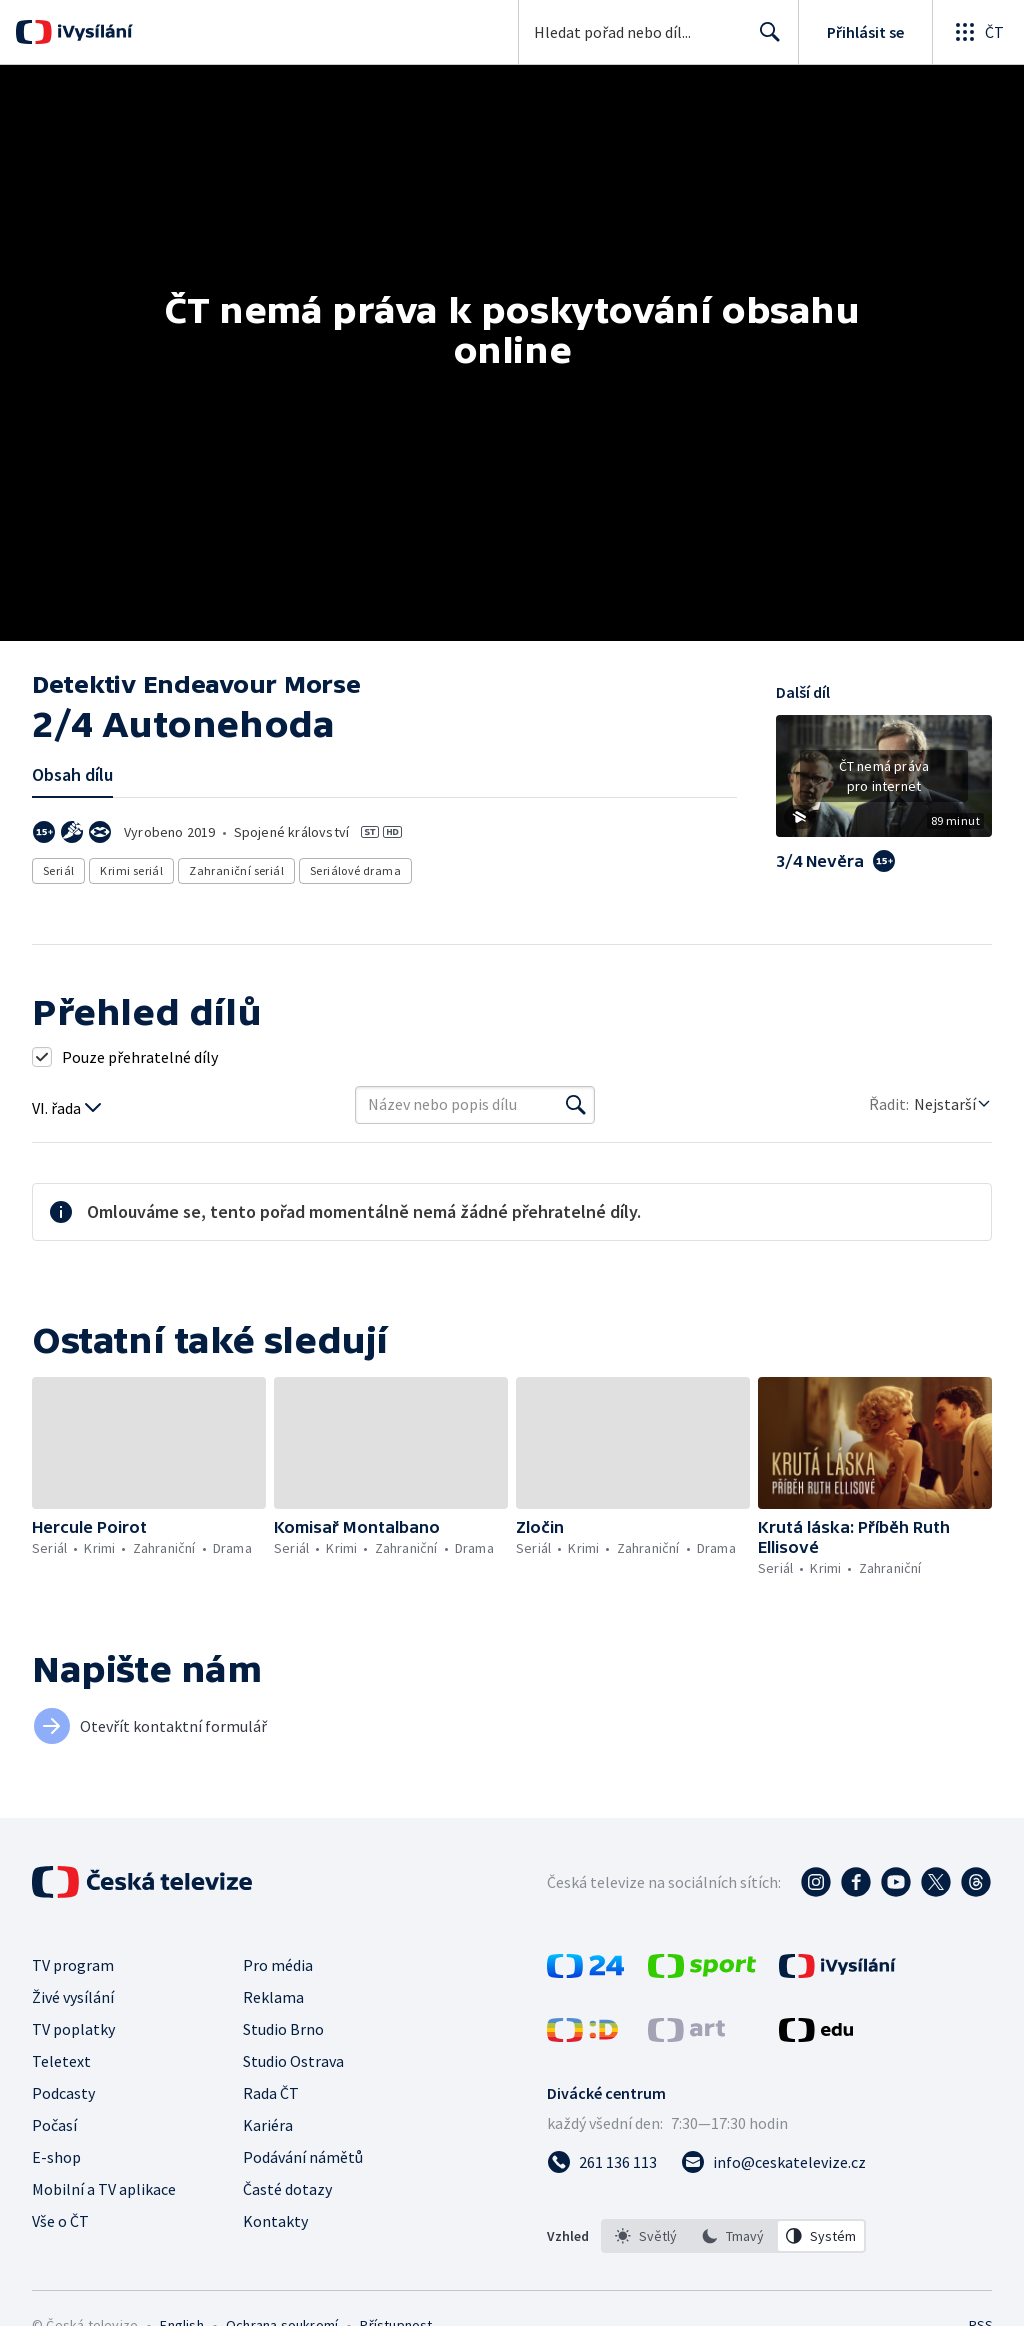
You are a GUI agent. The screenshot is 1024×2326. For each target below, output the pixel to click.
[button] (884, 783)
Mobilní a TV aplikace (104, 2189)
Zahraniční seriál (236, 870)
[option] (646, 2236)
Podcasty (63, 2093)
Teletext (61, 2061)
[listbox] (733, 2236)
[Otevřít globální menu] (978, 32)
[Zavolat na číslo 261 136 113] (602, 2162)
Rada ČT (271, 2093)
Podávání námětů (303, 2157)
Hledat (764, 40)
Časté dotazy (287, 2189)
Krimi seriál (131, 870)
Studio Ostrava (293, 2061)
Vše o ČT (60, 2221)
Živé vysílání (73, 1997)
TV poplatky (73, 2029)
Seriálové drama (355, 870)
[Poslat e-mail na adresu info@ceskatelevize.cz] (773, 2162)
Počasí (54, 2125)
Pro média (278, 1965)
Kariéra (268, 2125)
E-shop (56, 2157)
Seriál (58, 870)
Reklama (273, 1997)
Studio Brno (283, 2029)
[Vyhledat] (576, 1105)
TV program (73, 1965)
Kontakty (275, 2221)
